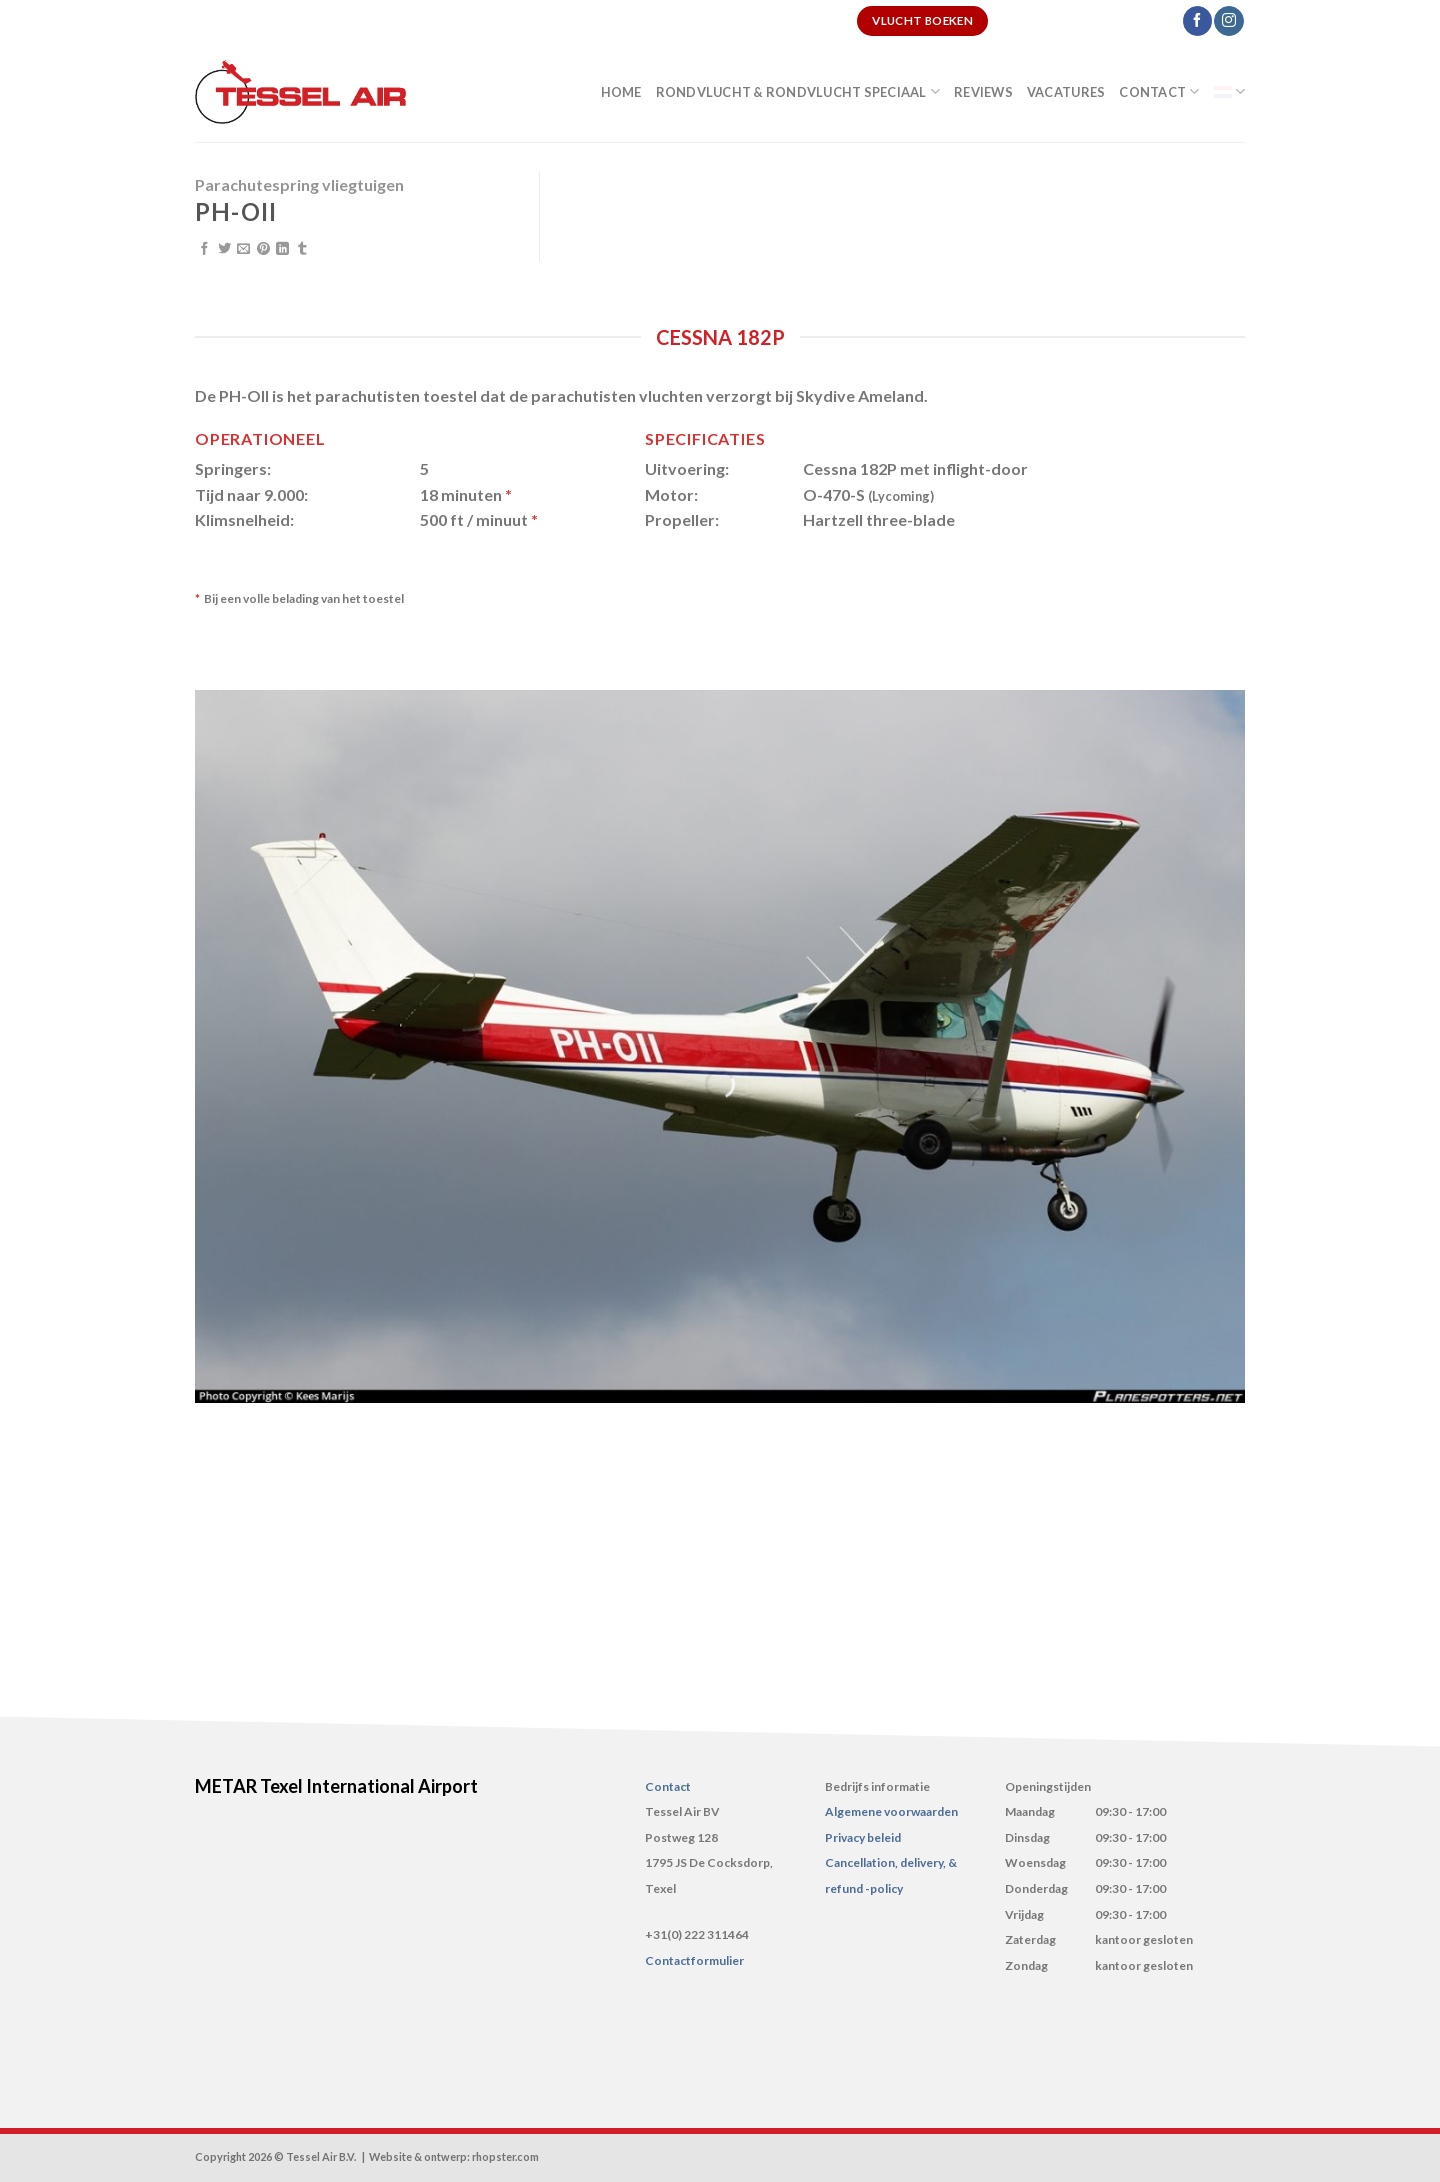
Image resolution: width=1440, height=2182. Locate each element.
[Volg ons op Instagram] (1228, 21)
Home (621, 92)
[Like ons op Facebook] (1197, 21)
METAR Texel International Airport (336, 1786)
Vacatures (1066, 92)
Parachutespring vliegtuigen (299, 184)
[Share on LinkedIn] (282, 249)
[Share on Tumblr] (302, 249)
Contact (1159, 91)
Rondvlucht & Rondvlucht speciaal (798, 91)
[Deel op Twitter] (224, 249)
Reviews (983, 92)
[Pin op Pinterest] (263, 249)
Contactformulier (694, 1960)
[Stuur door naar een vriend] (243, 249)
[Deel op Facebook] (204, 249)
